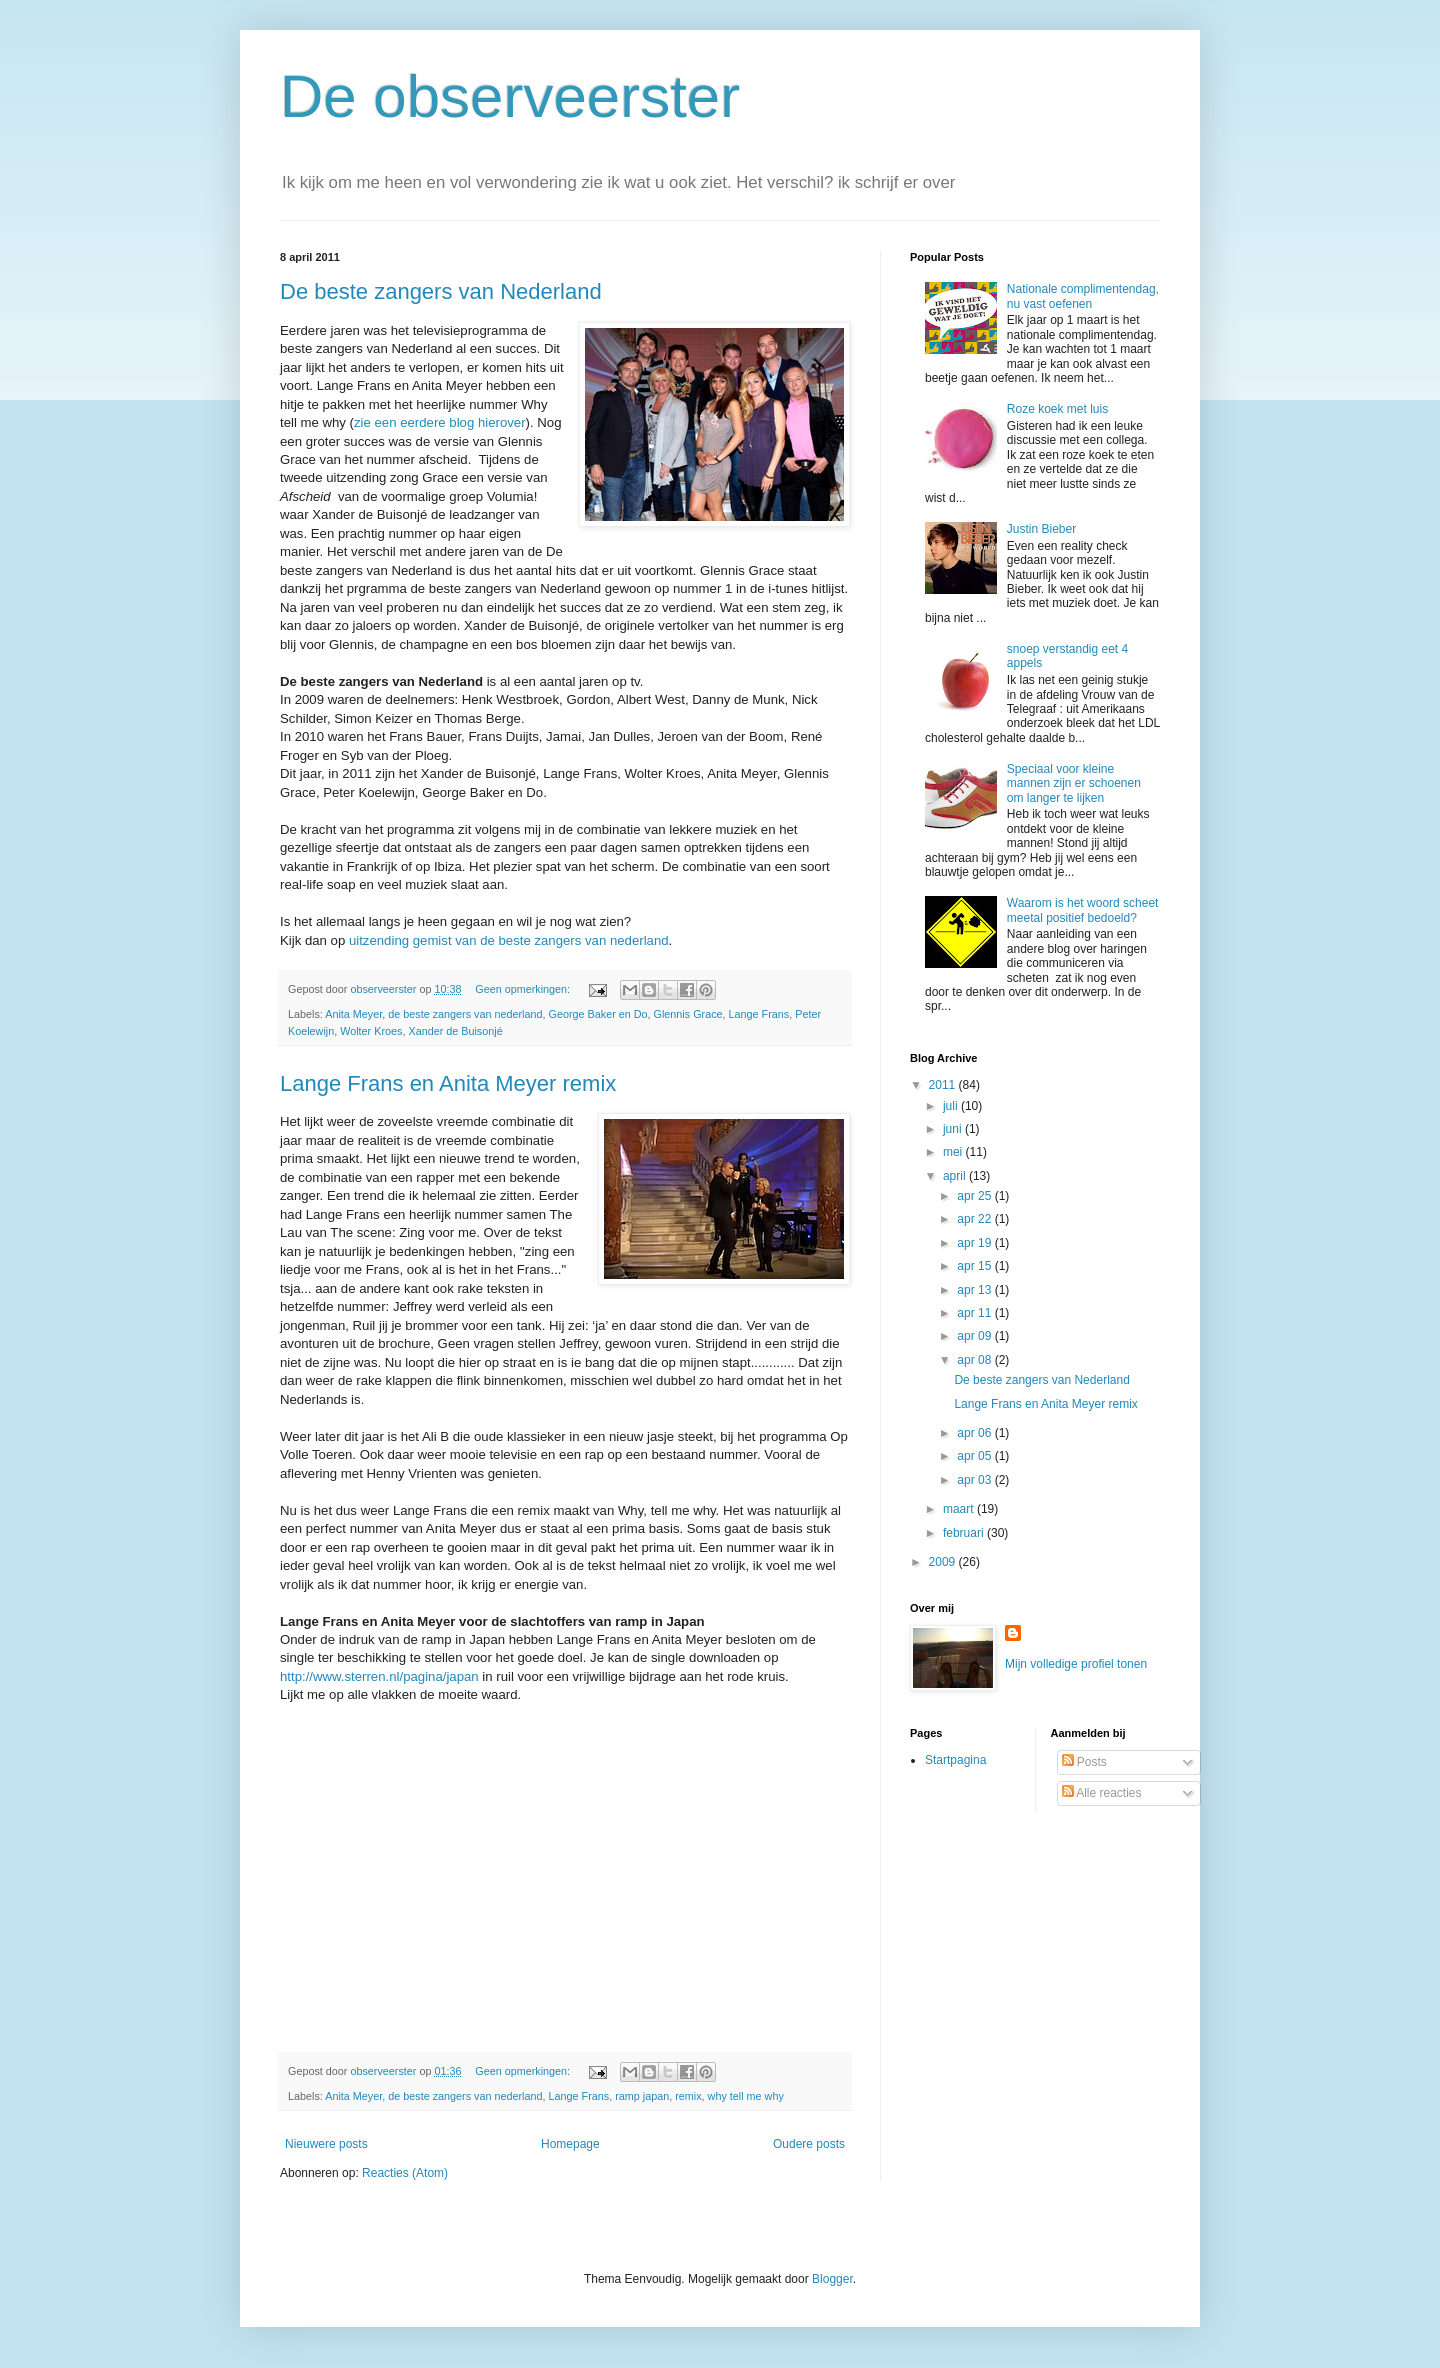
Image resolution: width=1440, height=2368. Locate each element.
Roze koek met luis (1057, 409)
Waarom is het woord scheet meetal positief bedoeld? (1083, 910)
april (956, 1176)
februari (965, 1533)
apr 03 (975, 1480)
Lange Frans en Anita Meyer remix (448, 1083)
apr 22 (975, 1219)
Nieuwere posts (326, 2144)
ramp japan (642, 2096)
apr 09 (975, 1336)
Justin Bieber (1041, 529)
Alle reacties (1102, 1793)
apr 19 (975, 1243)
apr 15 (975, 1266)
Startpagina (955, 1760)
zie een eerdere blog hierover (440, 422)
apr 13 (975, 1290)
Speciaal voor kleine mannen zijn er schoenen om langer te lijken (1074, 783)
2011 (944, 1085)
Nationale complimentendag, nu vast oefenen (1083, 296)
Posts (1084, 1762)
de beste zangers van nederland (465, 1014)
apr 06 (975, 1433)
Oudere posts (809, 2144)
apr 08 (975, 1360)
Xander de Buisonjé (455, 1031)
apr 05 (975, 1456)
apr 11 (975, 1313)
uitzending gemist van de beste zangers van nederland (509, 940)
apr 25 (975, 1196)
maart (960, 1509)
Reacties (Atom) (405, 2173)
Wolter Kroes (371, 1031)
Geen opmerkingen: (524, 989)
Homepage (570, 2144)
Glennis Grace (688, 1014)
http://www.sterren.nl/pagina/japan (379, 1676)
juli (952, 1106)
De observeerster (510, 96)
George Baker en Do (598, 1014)
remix (688, 2096)
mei (954, 1152)
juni (954, 1129)
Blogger (832, 2279)
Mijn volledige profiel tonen (1076, 1664)
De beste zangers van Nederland (441, 291)
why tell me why (746, 2096)
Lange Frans (759, 1014)
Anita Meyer (353, 1014)
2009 (944, 1562)
